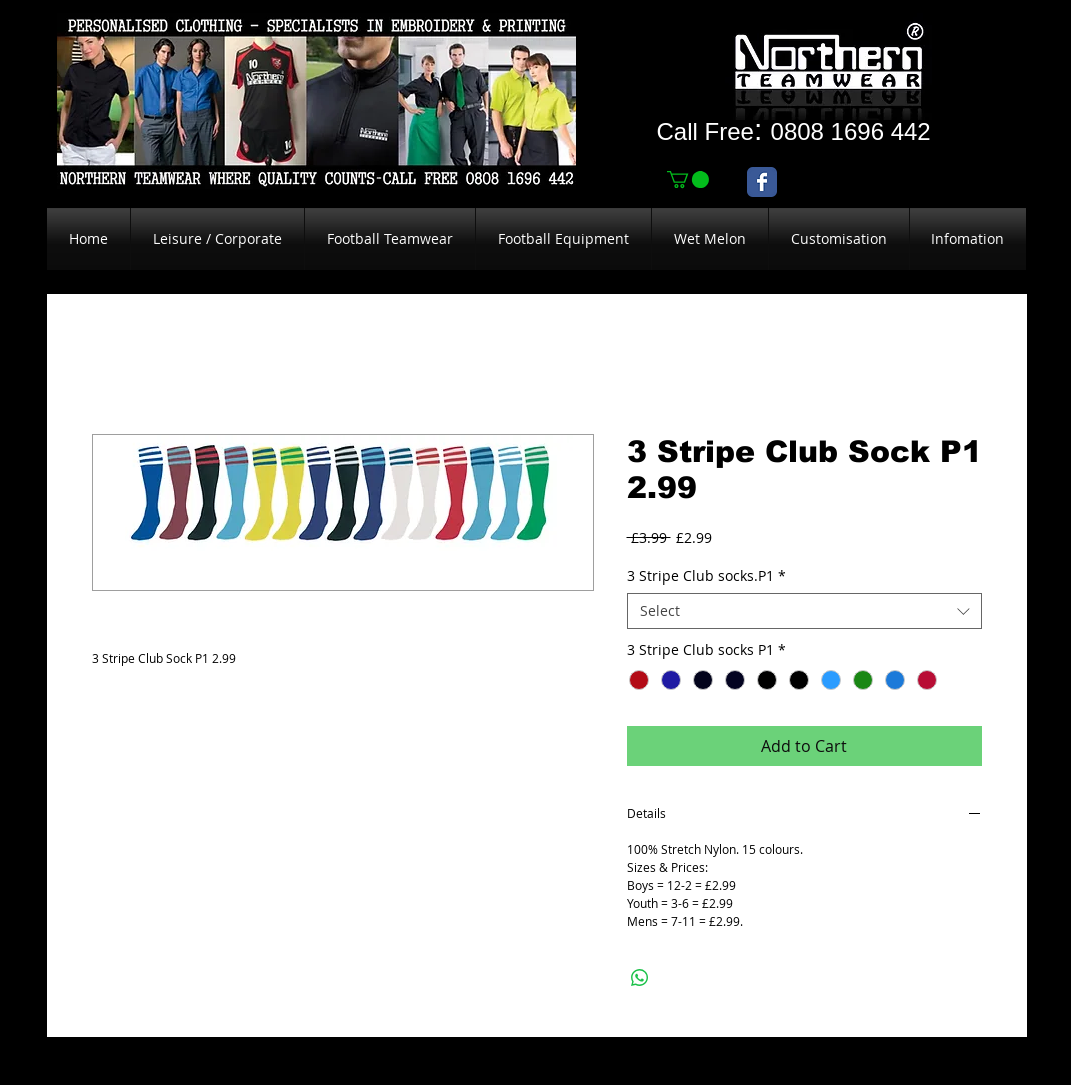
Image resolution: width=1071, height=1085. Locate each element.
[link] (688, 179)
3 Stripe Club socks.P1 (706, 576)
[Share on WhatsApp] (640, 978)
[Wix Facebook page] (762, 182)
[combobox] (804, 611)
